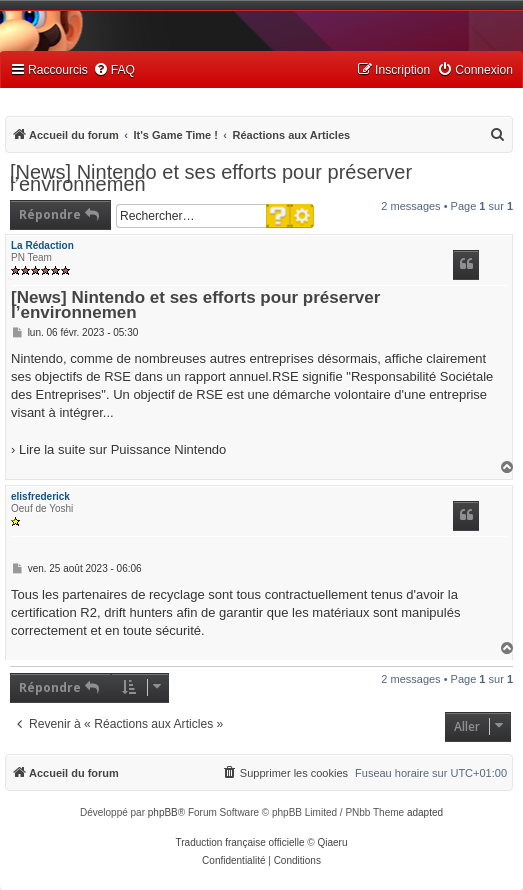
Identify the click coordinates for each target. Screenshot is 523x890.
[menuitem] (114, 70)
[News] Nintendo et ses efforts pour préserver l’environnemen (211, 178)
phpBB (163, 812)
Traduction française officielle (240, 842)
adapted (425, 812)
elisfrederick (40, 496)
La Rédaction (42, 245)
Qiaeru (332, 842)
